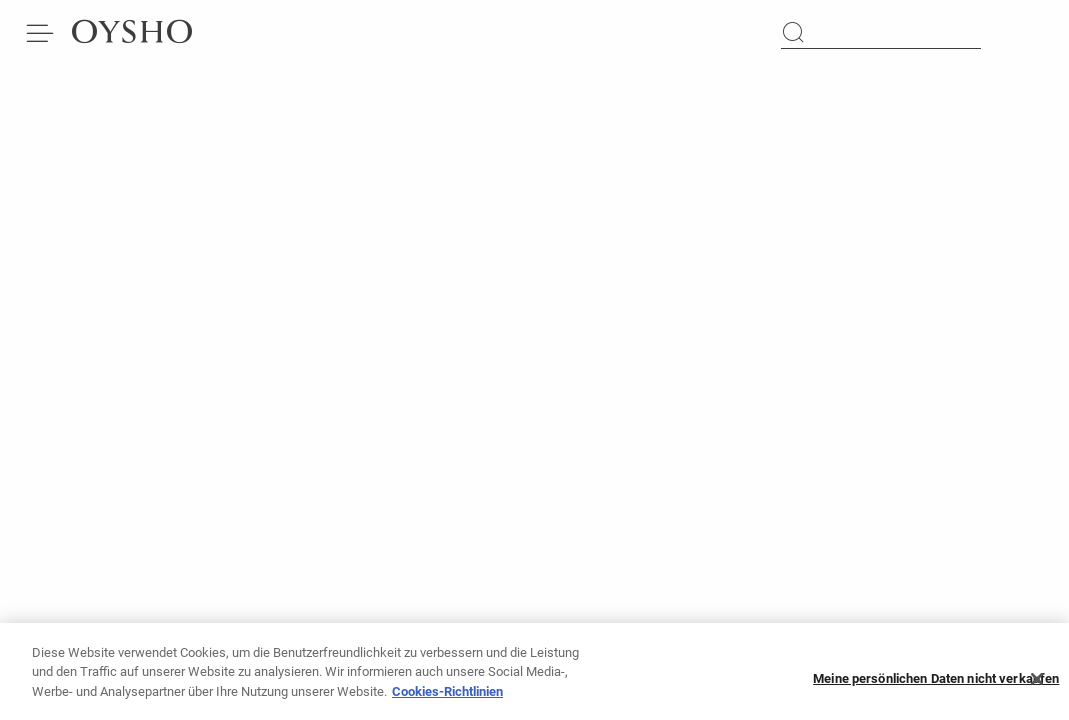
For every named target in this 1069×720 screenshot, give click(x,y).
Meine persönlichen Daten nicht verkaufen (936, 684)
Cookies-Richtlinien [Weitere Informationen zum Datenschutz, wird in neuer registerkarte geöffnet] (447, 697)
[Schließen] (1037, 685)
